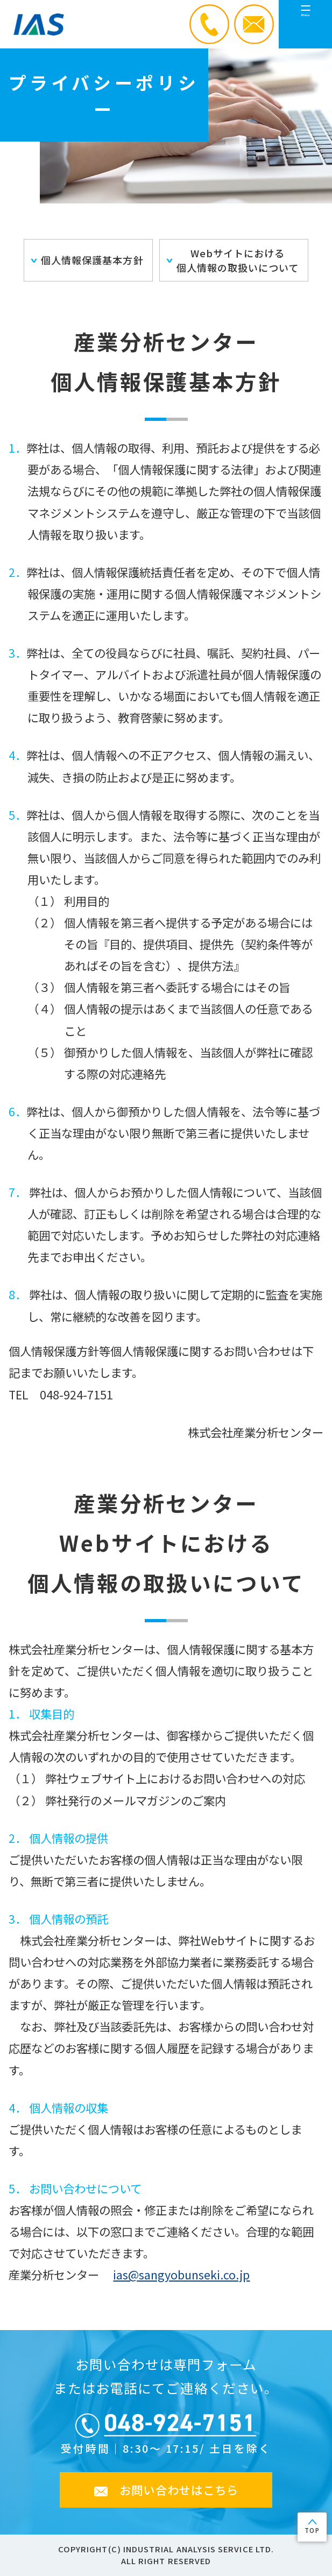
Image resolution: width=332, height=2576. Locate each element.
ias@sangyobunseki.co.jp (181, 2274)
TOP (312, 2530)
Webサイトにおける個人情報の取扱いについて (237, 260)
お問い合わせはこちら (178, 2489)
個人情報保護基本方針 (92, 260)
